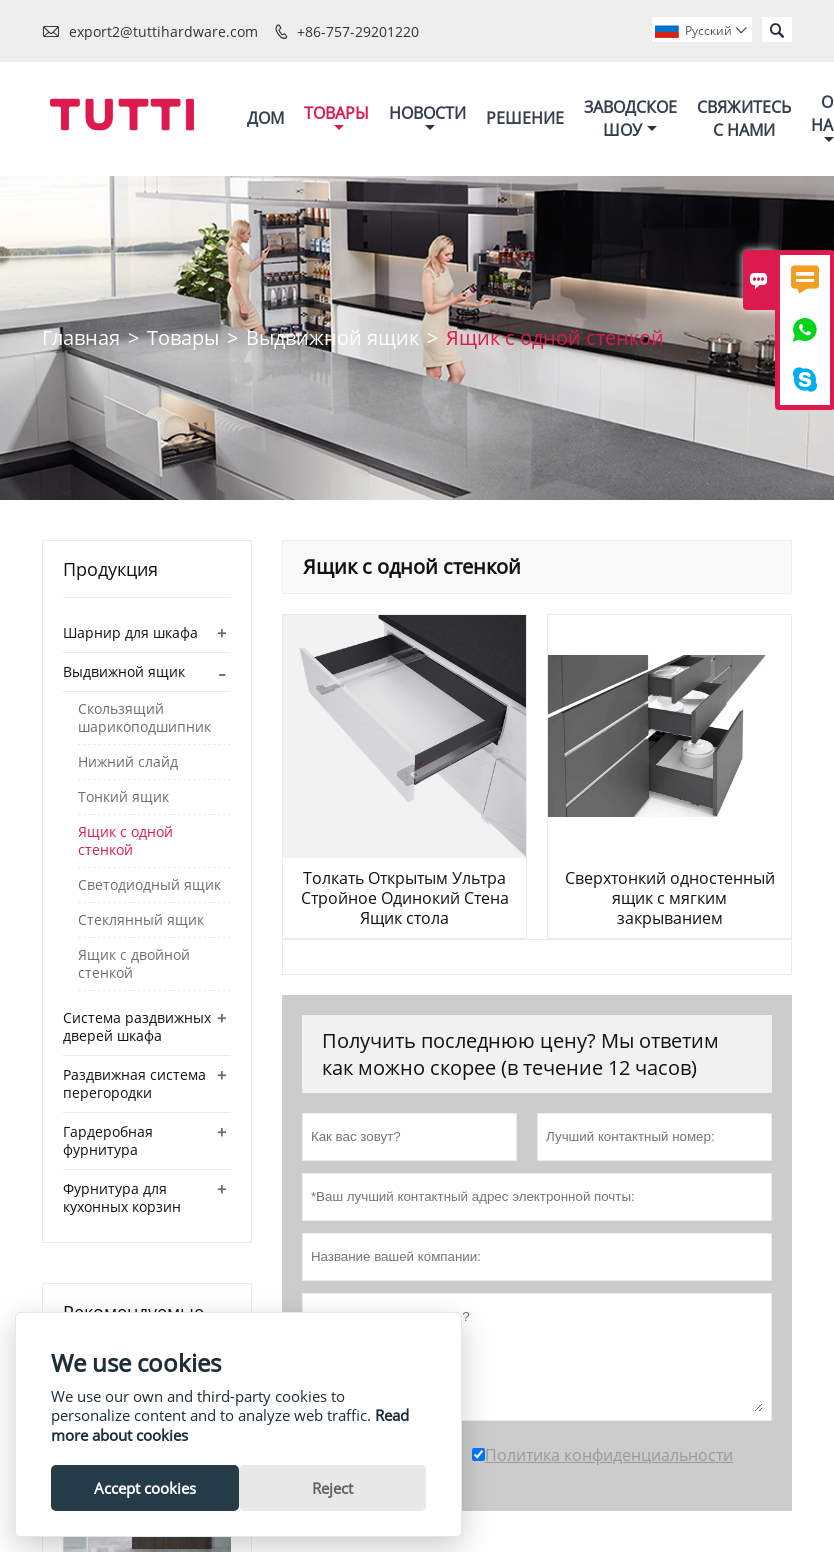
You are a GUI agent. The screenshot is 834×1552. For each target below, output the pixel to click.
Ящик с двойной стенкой (134, 964)
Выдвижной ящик (332, 337)
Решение (525, 118)
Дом (265, 118)
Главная (81, 337)
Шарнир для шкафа (130, 632)
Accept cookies (145, 1488)
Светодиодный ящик (149, 885)
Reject (332, 1488)
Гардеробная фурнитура (108, 1140)
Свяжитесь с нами (744, 118)
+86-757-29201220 (358, 31)
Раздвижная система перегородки (134, 1083)
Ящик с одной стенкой (125, 841)
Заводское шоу (630, 118)
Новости (427, 118)
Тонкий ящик (123, 797)
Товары (336, 118)
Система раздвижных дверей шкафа (137, 1026)
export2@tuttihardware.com (163, 31)
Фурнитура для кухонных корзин (122, 1197)
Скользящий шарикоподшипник (144, 718)
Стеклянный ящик (141, 920)
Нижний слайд (128, 762)
